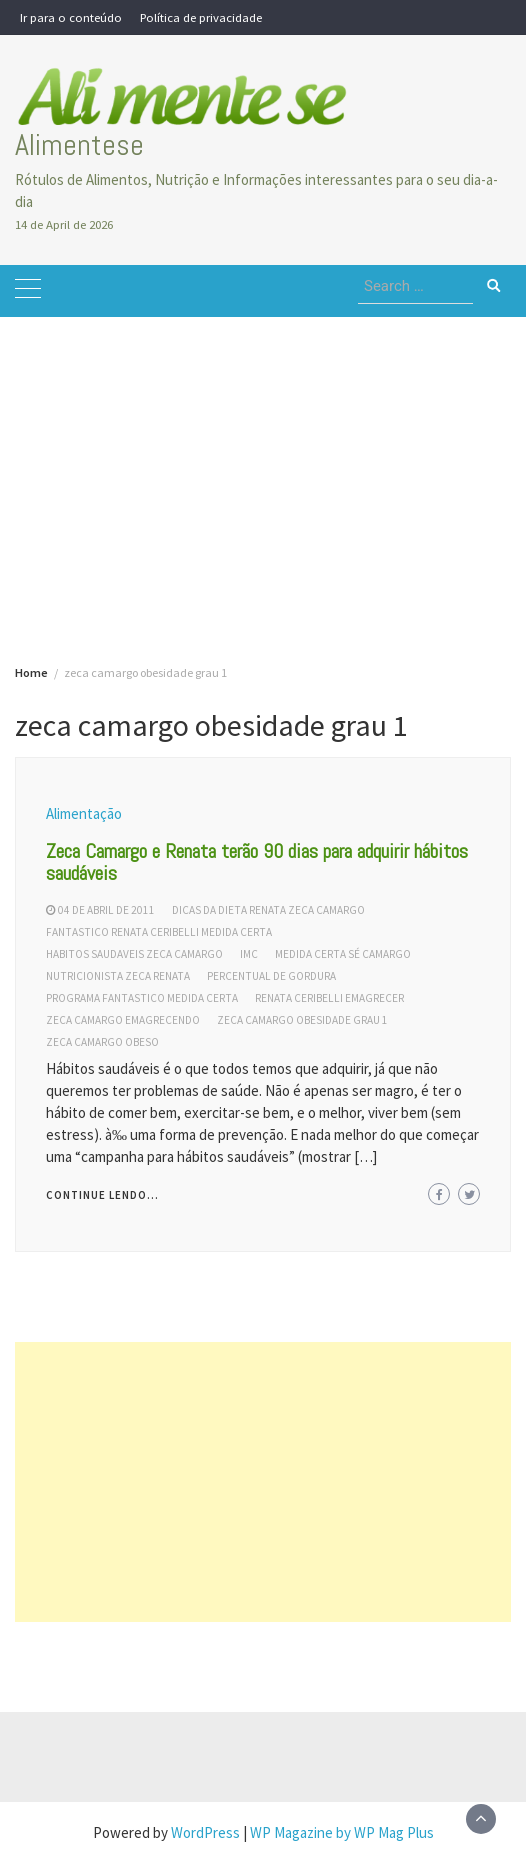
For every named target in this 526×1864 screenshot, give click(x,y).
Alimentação (84, 813)
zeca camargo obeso (102, 1042)
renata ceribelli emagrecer (329, 998)
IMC (249, 954)
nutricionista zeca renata (118, 976)
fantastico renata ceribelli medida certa (159, 932)
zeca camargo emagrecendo (123, 1020)
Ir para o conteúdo (71, 17)
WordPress (205, 1832)
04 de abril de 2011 (106, 910)
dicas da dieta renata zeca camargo (268, 910)
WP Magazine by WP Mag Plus (342, 1832)
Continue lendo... (102, 1195)
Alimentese (79, 145)
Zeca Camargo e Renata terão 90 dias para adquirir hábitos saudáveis (257, 862)
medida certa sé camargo (343, 954)
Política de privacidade (201, 17)
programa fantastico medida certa (142, 998)
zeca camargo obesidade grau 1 (302, 1020)
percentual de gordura (271, 976)
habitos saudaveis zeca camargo (134, 954)
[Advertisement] (263, 457)
